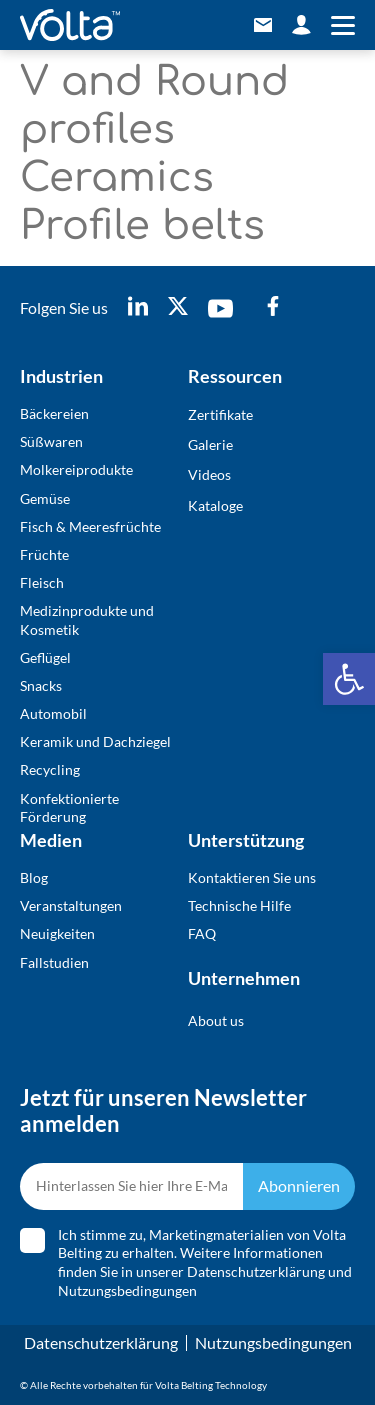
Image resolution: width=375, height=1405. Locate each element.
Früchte (44, 554)
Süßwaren (51, 441)
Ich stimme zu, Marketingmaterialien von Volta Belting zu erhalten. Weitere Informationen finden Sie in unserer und (205, 1263)
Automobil (53, 713)
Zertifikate (220, 414)
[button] (349, 679)
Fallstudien (54, 962)
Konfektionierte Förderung (69, 807)
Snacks (41, 685)
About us (216, 1020)
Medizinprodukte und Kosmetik (87, 619)
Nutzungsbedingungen (127, 1290)
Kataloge (215, 505)
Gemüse (45, 498)
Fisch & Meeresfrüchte (90, 526)
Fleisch (42, 582)
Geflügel (45, 657)
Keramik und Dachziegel (95, 741)
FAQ (202, 933)
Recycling (50, 769)
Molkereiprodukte (76, 469)
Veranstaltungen (71, 905)
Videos (209, 474)
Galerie (210, 444)
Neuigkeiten (57, 933)
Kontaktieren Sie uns (252, 877)
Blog (34, 877)
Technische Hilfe (239, 905)
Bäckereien (54, 413)
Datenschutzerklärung (256, 1271)
